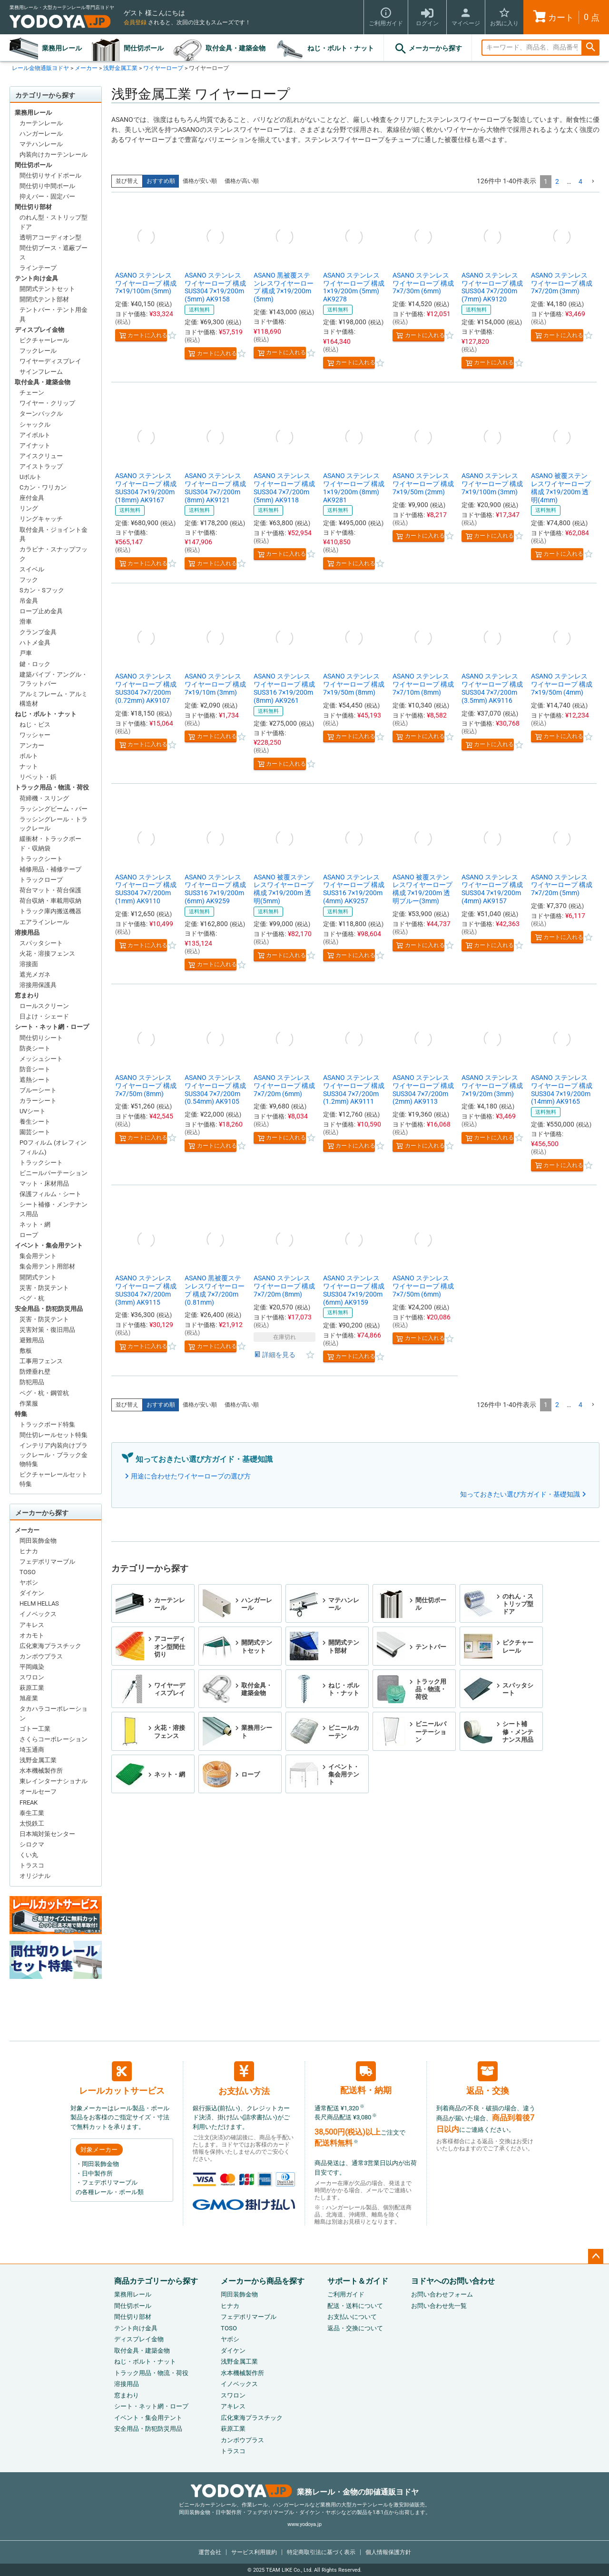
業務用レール (62, 48)
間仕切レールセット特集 (54, 1434)
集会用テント (38, 1255)
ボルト (29, 755)
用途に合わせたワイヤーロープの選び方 (191, 1476)
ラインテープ (38, 267)
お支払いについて (352, 2316)
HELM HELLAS (39, 1603)
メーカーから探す (427, 48)
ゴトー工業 (35, 1728)
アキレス (32, 1624)
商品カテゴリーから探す (156, 2281)
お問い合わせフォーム (442, 2294)
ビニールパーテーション (54, 1173)
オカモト (32, 1635)
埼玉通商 (32, 1749)
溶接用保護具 (38, 984)
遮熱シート (35, 1079)
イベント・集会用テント (49, 1245)
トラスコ (32, 1865)
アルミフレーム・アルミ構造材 (54, 698)
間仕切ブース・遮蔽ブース (54, 252)
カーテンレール (41, 123)
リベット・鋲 (38, 776)
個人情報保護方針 (388, 2552)
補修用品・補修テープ (50, 869)
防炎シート (35, 1048)
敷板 (26, 1350)
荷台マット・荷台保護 (50, 890)
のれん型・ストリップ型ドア (54, 222)
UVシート (33, 1111)
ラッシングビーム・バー (54, 808)
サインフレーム (41, 371)
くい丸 (29, 1854)
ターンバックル (41, 413)
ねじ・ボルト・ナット (340, 48)
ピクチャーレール (44, 340)
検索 (590, 47)
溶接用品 (27, 932)
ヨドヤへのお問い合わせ (453, 2281)
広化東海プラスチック (50, 1645)
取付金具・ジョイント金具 (54, 534)
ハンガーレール (41, 133)
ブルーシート (38, 1090)
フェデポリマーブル (47, 1561)
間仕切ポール (144, 48)
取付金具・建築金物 (235, 48)
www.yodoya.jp (304, 2524)
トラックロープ (41, 879)
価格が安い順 (200, 181)
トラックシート (41, 858)
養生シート (35, 1121)
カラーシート (38, 1100)
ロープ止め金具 (41, 611)
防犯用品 (32, 1382)
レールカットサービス (122, 2078)
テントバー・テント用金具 (54, 314)
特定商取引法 (321, 2552)
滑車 (26, 621)
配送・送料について (355, 2305)
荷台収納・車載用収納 (50, 900)
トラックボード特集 (47, 1424)
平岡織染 (32, 1666)
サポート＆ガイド (357, 2281)
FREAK (29, 1802)
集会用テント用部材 (47, 1266)
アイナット (35, 445)
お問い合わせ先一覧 (439, 2305)
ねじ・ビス (35, 724)
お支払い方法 (244, 2078)
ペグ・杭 (32, 1298)
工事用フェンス (41, 1361)
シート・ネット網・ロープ (52, 1026)
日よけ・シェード (44, 1016)
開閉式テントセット (47, 288)
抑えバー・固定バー (47, 196)
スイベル (32, 569)
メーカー (86, 68)
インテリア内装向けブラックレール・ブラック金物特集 (54, 1455)
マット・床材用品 (44, 1183)
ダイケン (32, 1593)
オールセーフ (38, 1791)
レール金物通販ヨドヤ (40, 68)
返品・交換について (355, 2328)
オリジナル (35, 1875)
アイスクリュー (41, 455)
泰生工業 (32, 1813)
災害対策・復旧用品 (47, 1329)
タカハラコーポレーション (54, 1713)
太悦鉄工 (32, 1823)
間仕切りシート (41, 1037)
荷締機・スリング (44, 798)
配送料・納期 (366, 2078)
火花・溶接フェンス (47, 953)
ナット (29, 766)
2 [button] (557, 181)
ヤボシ (29, 1582)
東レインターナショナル (54, 1781)
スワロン (32, 1677)
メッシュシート (41, 1058)
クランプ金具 (38, 632)
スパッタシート (41, 943)
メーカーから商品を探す (262, 2281)
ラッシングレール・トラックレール (54, 824)
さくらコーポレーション (54, 1739)
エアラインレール (44, 922)
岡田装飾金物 (38, 1540)
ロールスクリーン (44, 1005)
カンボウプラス (41, 1656)
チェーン (32, 392)
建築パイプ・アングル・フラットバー (54, 679)
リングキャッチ (41, 518)
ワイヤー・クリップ (47, 403)
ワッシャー (35, 735)
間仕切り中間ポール (47, 186)
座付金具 (32, 497)
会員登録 (135, 22)
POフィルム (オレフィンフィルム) (53, 1147)
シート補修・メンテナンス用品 (54, 1209)
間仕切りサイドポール (50, 175)
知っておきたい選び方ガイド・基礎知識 (520, 1494)
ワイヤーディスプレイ (50, 361)
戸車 (26, 653)
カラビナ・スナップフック (54, 554)
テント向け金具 (36, 278)
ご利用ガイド (345, 2294)
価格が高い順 (242, 181)
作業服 (29, 1403)
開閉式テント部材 (44, 299)
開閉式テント (38, 1277)
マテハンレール (41, 144)
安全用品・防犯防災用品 (49, 1308)
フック (29, 579)
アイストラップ (41, 466)
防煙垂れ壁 (35, 1371)
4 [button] (580, 181)
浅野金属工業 (120, 68)
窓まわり (27, 995)
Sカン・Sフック (42, 590)
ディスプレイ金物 (39, 329)
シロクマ (32, 1844)
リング (29, 508)
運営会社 (209, 2552)
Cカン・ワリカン (43, 487)
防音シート (35, 1069)
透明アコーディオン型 (50, 237)
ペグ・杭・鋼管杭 (44, 1393)
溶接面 (29, 964)
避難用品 (32, 1340)
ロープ (29, 1234)
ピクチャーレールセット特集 (54, 1479)
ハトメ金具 (35, 642)
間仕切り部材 (33, 206)
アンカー (32, 745)
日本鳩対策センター (47, 1833)
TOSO (28, 1572)
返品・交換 (487, 2078)
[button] (592, 182)
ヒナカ (29, 1551)
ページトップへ (595, 2256)
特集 (21, 1414)
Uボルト (31, 476)
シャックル (35, 424)
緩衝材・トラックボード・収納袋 (50, 843)
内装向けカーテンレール (54, 154)
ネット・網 (35, 1224)
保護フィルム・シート (50, 1194)
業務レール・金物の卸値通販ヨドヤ (305, 2491)
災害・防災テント (44, 1287)
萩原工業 (32, 1687)
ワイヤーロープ (163, 68)
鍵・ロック (35, 664)
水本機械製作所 (41, 1770)
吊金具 (29, 600)
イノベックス (38, 1613)
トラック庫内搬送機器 (50, 911)
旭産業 (29, 1698)
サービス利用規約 (254, 2552)
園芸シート (35, 1132)
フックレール (38, 350)
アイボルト (35, 435)
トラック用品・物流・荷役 (52, 787)
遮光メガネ (35, 974)
